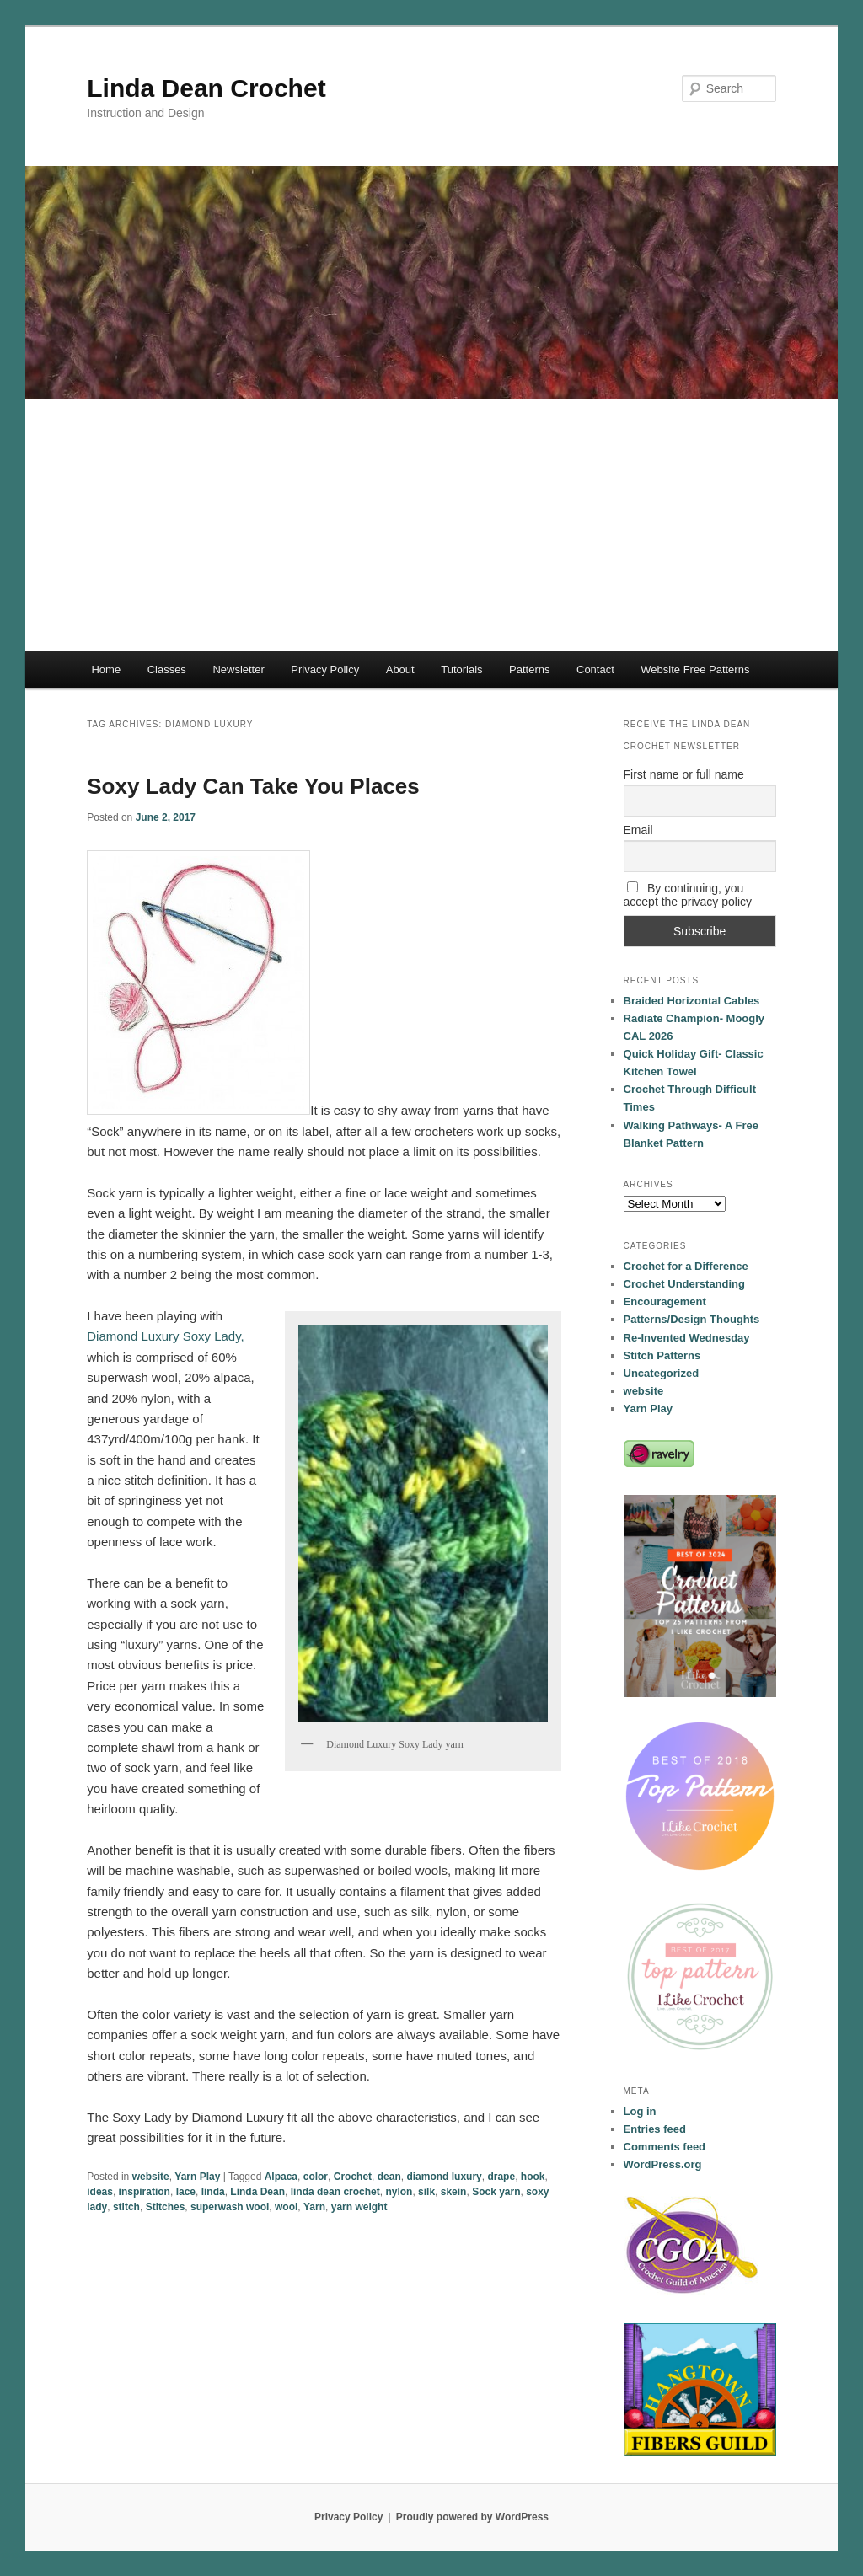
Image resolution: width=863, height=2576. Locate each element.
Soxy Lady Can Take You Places (253, 786)
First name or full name (684, 774)
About (400, 669)
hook (533, 2176)
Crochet (353, 2176)
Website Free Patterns (695, 669)
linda (213, 2192)
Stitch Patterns (662, 1355)
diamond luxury (443, 2176)
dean (389, 2176)
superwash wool (229, 2207)
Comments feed (665, 2146)
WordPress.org (663, 2164)
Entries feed (655, 2129)
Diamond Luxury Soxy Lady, (165, 1336)
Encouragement (665, 1301)
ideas (100, 2192)
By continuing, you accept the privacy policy (688, 894)
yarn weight (359, 2207)
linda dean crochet (335, 2192)
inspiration (144, 2192)
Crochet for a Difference (686, 1266)
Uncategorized (662, 1373)
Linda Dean (257, 2192)
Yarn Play (197, 2176)
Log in (640, 2111)
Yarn (314, 2207)
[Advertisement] (431, 525)
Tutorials (461, 669)
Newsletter (238, 669)
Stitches (165, 2207)
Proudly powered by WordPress (472, 2517)
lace (186, 2192)
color (315, 2176)
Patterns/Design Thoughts (692, 1319)
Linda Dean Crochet (206, 88)
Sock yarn (496, 2192)
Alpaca (281, 2176)
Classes (166, 669)
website (150, 2176)
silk (426, 2192)
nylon (398, 2192)
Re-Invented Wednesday (687, 1337)
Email (638, 830)
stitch (126, 2207)
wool (286, 2207)
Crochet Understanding (684, 1283)
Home (106, 669)
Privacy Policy (325, 669)
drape (501, 2176)
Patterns (529, 669)
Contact (595, 669)
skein (454, 2192)
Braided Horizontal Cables (692, 1000)
